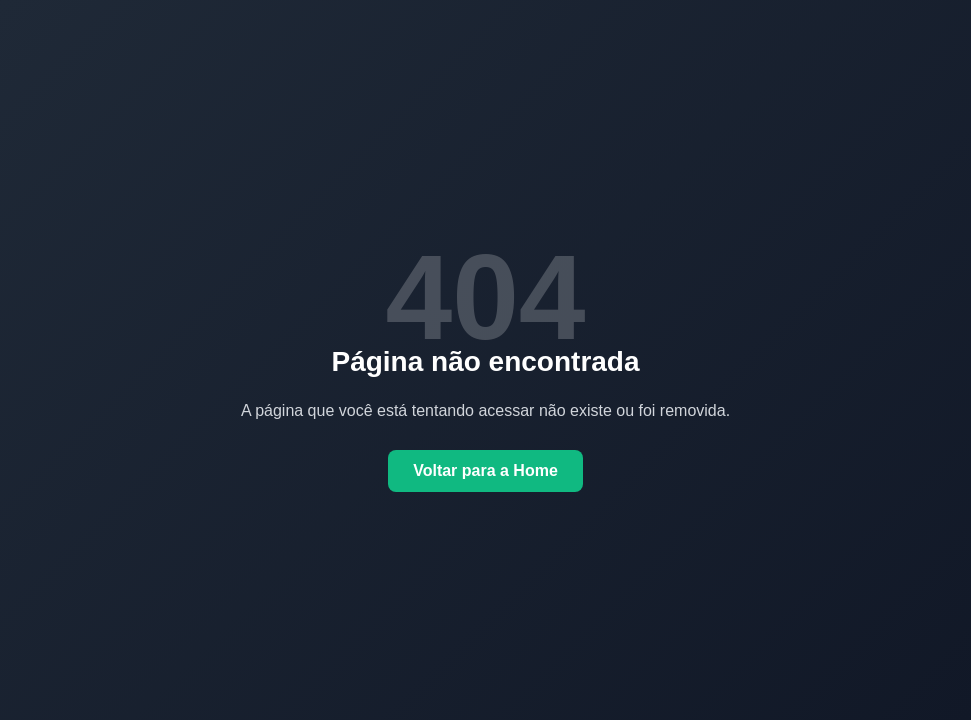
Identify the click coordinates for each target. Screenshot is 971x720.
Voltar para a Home (485, 470)
